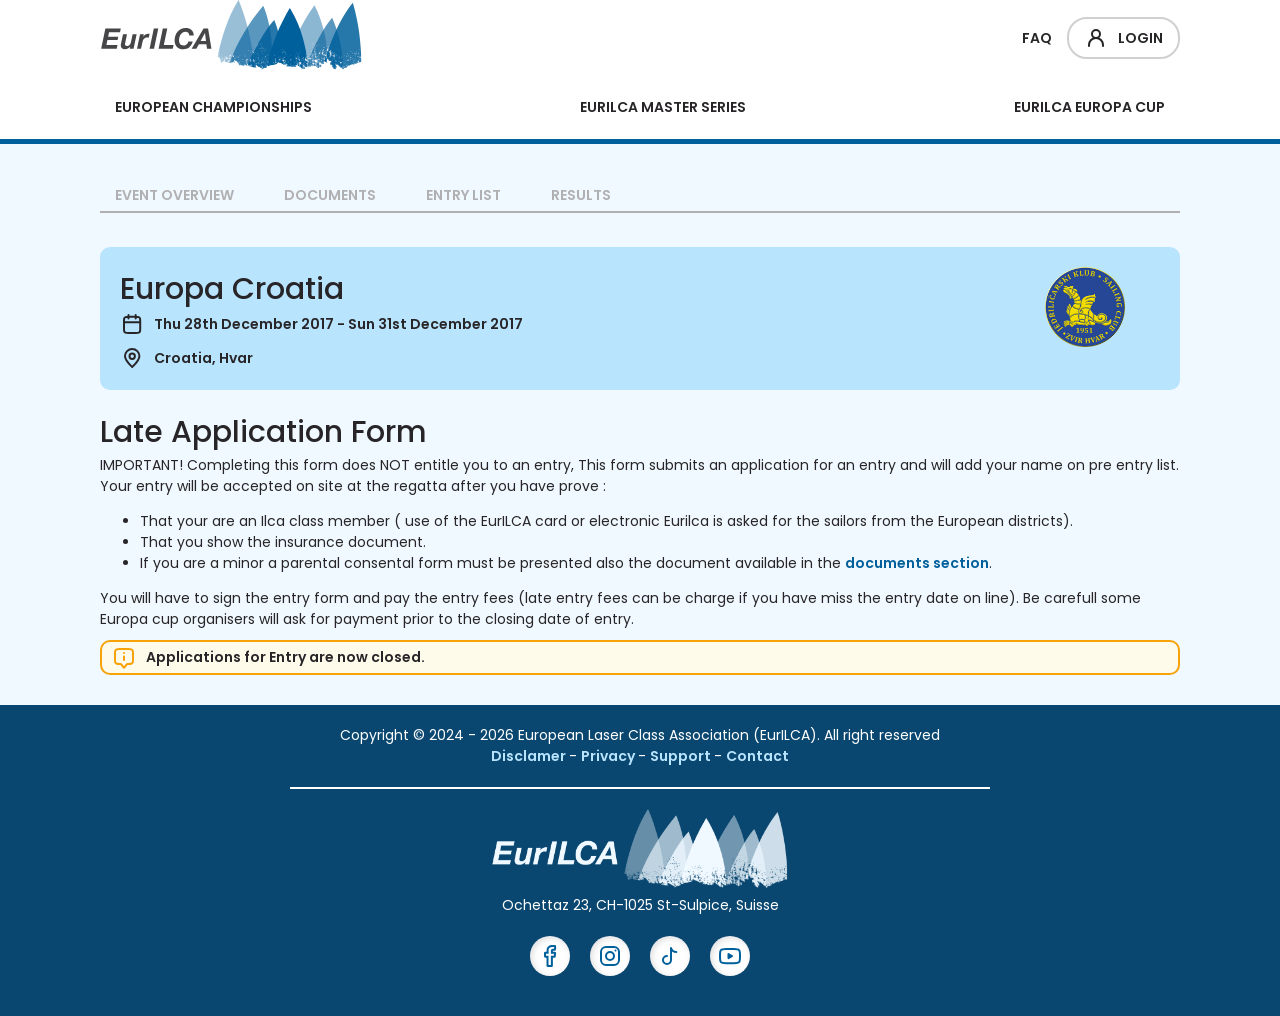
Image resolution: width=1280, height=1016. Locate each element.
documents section (917, 563)
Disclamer (530, 756)
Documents (330, 195)
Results (581, 195)
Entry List (463, 195)
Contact (757, 756)
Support (682, 756)
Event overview (174, 195)
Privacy (609, 756)
